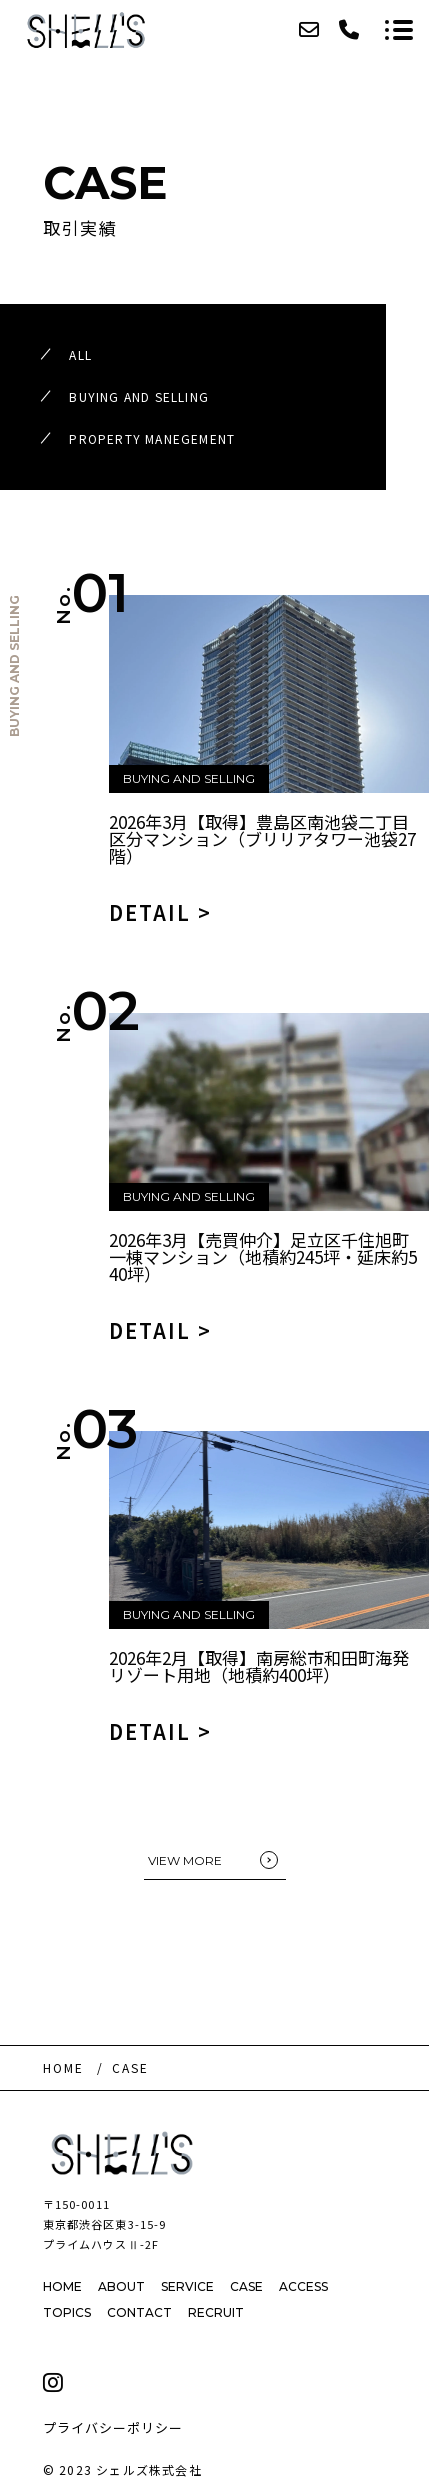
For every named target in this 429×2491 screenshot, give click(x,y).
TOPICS (67, 2312)
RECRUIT (216, 2312)
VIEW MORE (185, 1860)
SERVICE (187, 2286)
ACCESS (303, 2286)
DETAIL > (160, 912)
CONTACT (139, 2312)
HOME (62, 2286)
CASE (246, 2286)
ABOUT (121, 2286)
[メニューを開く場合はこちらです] (399, 30)
